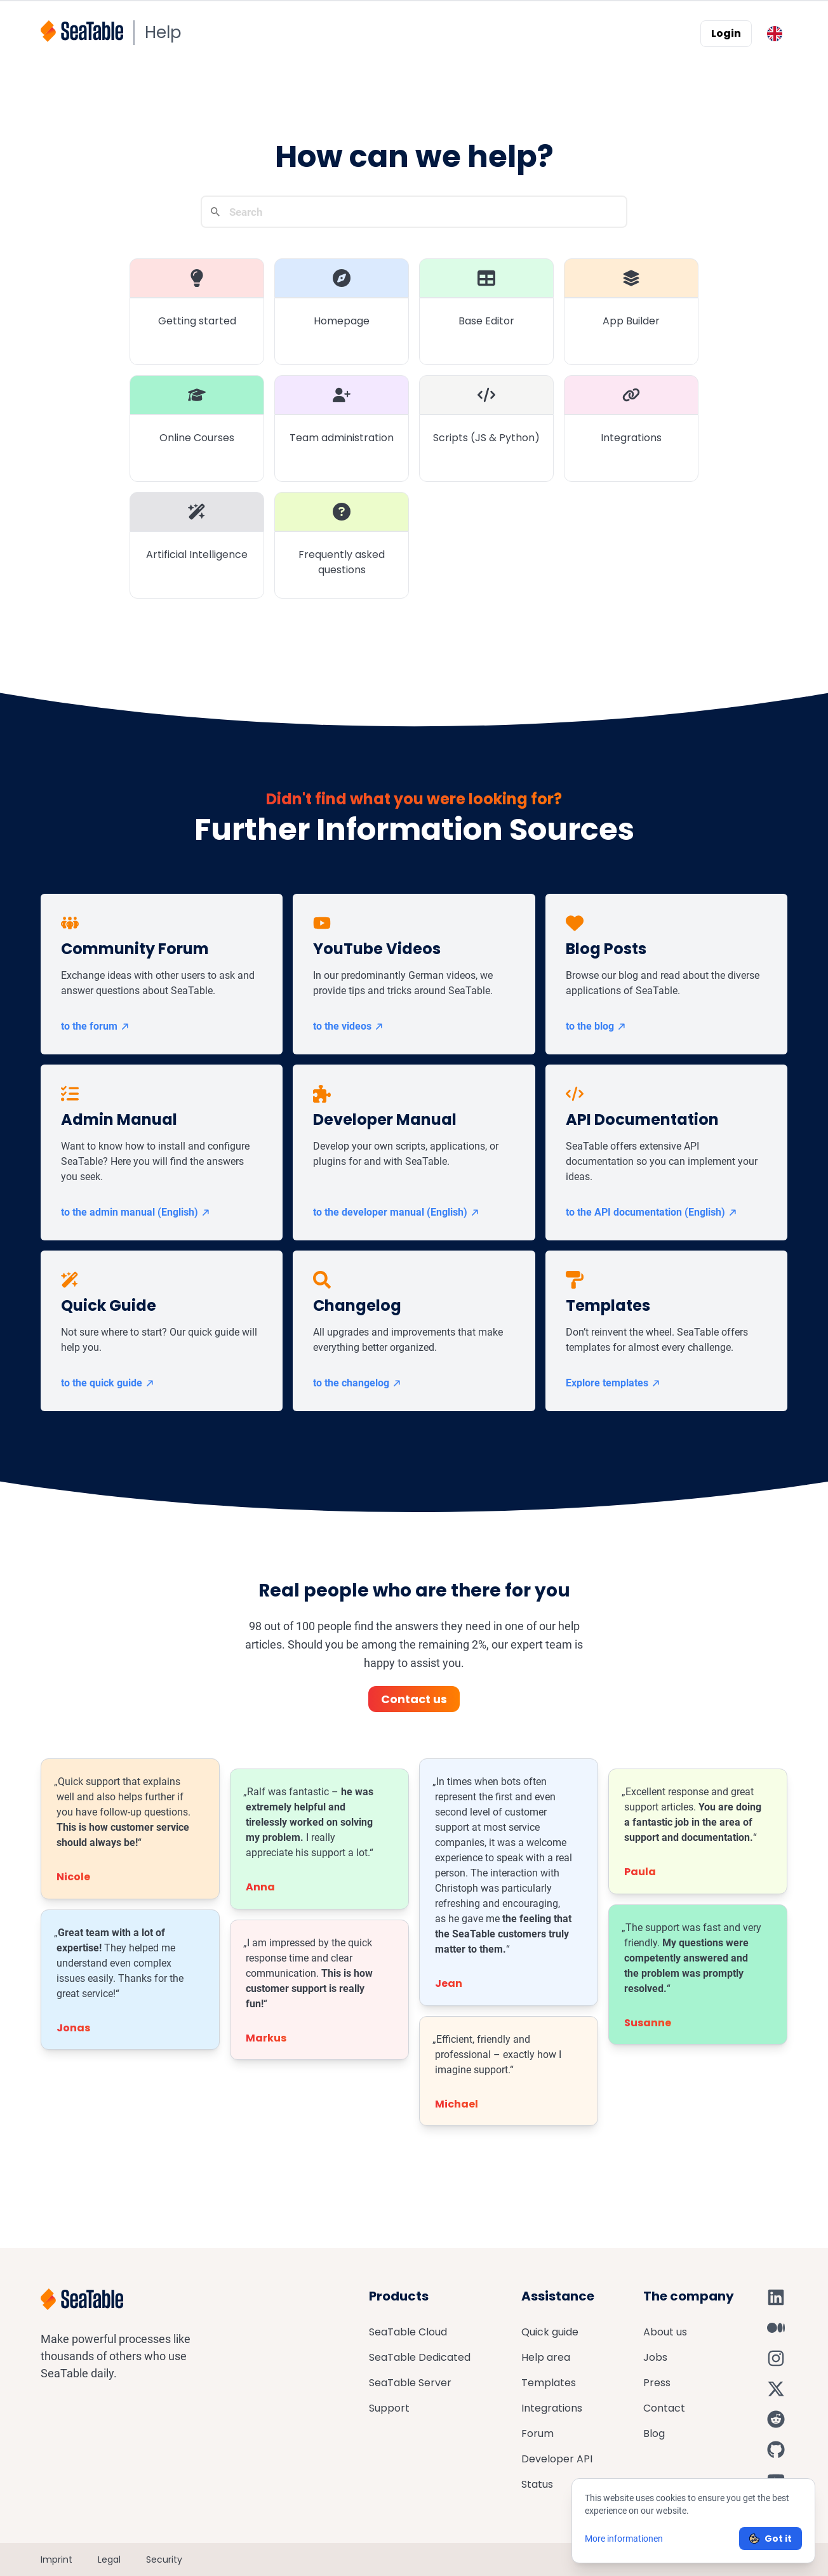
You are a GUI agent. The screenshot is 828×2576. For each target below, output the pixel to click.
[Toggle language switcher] (774, 33)
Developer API (556, 2459)
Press (657, 2382)
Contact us (414, 1699)
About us (665, 2332)
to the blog (596, 1026)
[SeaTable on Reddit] (776, 2419)
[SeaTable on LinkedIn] (776, 2297)
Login (726, 33)
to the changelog (357, 1383)
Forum (537, 2433)
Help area (545, 2357)
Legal (109, 2559)
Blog (654, 2433)
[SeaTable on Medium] (776, 2327)
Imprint (56, 2559)
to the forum (95, 1026)
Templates (548, 2382)
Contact (664, 2408)
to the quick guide (108, 1383)
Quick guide (549, 2332)
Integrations (551, 2408)
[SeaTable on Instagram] (776, 2358)
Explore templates (613, 1383)
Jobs (655, 2357)
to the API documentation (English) (652, 1212)
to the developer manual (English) (396, 1212)
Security (164, 2559)
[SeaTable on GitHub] (776, 2449)
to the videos (348, 1026)
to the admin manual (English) (136, 1212)
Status (537, 2484)
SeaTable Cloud (408, 2332)
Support (389, 2408)
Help (163, 32)
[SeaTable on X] (776, 2388)
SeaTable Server (410, 2382)
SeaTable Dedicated (420, 2357)
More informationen (624, 2538)
